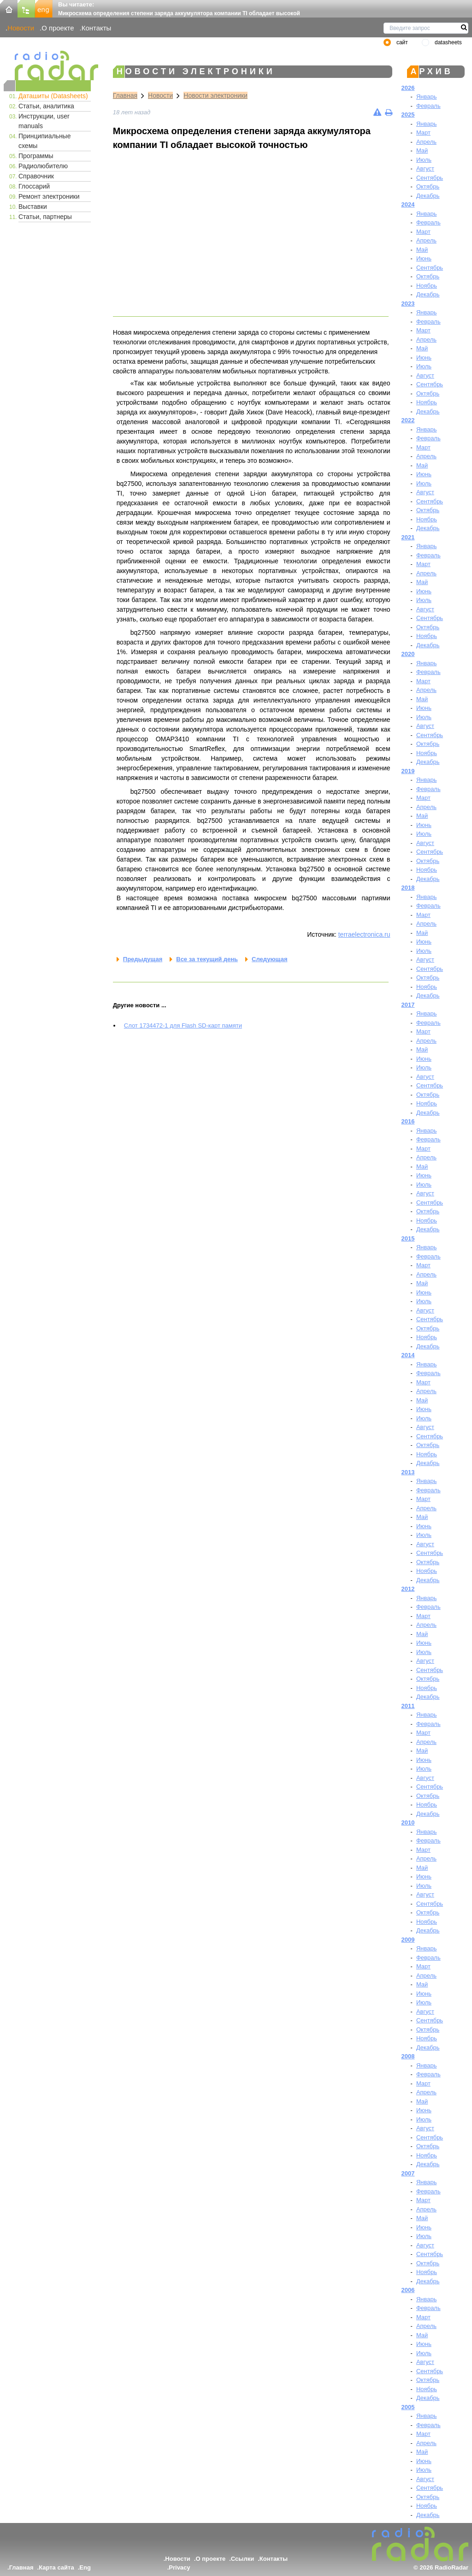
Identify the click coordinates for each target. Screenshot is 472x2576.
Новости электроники (215, 95)
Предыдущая (142, 959)
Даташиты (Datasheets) (53, 96)
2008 (408, 2056)
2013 (408, 1472)
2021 (408, 537)
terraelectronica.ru (364, 934)
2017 (408, 1004)
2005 (408, 2407)
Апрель (426, 141)
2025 (408, 114)
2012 (408, 1588)
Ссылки (242, 2558)
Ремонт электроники (49, 196)
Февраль (428, 105)
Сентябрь (429, 177)
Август (425, 168)
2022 (408, 420)
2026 (408, 87)
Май (422, 150)
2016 (408, 1121)
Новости (20, 28)
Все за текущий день (207, 959)
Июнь (423, 258)
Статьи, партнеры (45, 216)
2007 (408, 2173)
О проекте (57, 28)
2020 (408, 653)
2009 (408, 1939)
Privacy (179, 2567)
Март (423, 132)
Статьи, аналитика (46, 106)
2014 (408, 1355)
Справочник (36, 176)
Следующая (269, 959)
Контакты (97, 28)
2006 (408, 2289)
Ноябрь (426, 285)
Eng (85, 2567)
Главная (125, 95)
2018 (408, 887)
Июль (423, 159)
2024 (408, 204)
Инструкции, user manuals (44, 121)
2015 (408, 1238)
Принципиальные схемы (44, 140)
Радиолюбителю (43, 166)
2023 (408, 303)
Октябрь (427, 186)
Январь (426, 96)
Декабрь (428, 195)
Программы (35, 156)
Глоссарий (34, 186)
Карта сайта (56, 2567)
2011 (408, 1705)
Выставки (32, 206)
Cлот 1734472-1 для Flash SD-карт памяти (183, 1025)
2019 (408, 771)
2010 (408, 1822)
